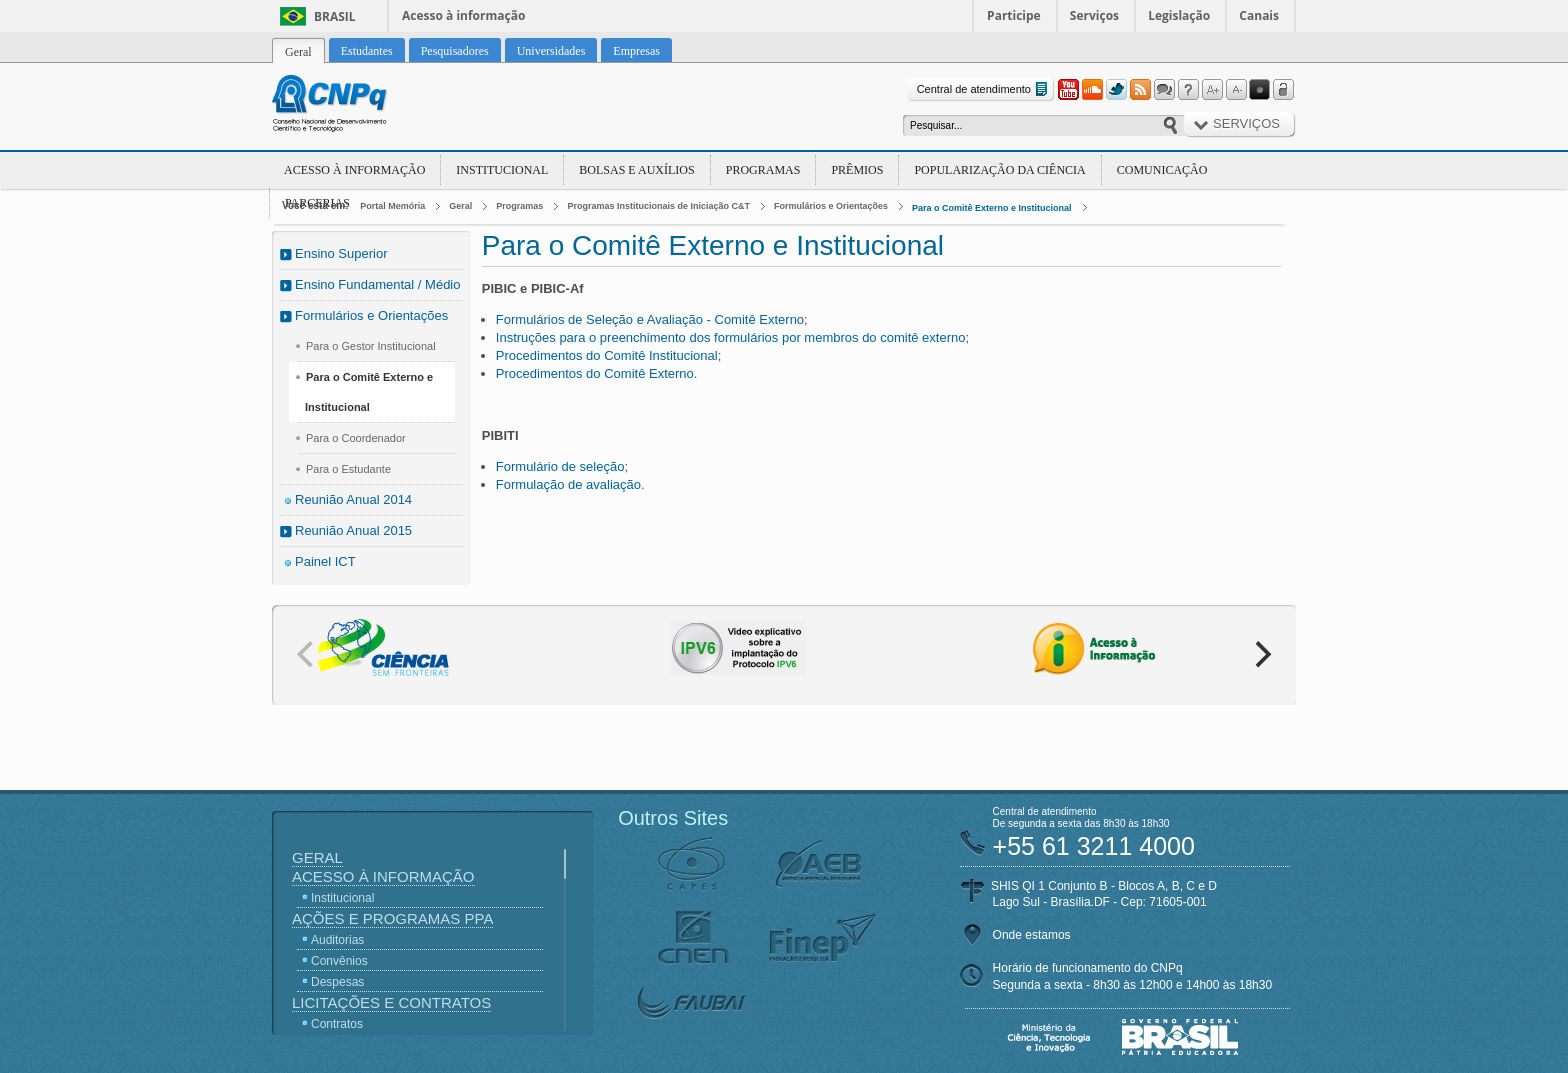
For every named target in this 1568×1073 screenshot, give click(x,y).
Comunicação (1162, 170)
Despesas (337, 982)
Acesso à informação (463, 15)
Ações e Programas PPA (392, 918)
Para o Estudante (348, 469)
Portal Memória (392, 206)
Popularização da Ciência (999, 170)
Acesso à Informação (354, 170)
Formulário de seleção (560, 466)
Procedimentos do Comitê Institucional (607, 355)
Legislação (1179, 15)
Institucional (502, 170)
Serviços (1094, 15)
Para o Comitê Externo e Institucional (992, 208)
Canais (1259, 15)
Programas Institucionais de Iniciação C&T (658, 206)
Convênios (339, 961)
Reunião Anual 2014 (353, 499)
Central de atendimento (984, 89)
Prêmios (857, 170)
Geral (460, 206)
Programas (763, 170)
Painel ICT (325, 561)
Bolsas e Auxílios (636, 170)
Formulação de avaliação (568, 484)
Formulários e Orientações (831, 206)
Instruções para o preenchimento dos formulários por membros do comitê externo (731, 337)
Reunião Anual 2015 (353, 530)
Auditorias (337, 940)
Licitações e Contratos (391, 1002)
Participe (1014, 15)
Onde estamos (1032, 935)
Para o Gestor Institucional (371, 346)
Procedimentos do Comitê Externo (595, 373)
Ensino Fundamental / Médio (377, 284)
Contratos (337, 1024)
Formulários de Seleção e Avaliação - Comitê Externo (650, 319)
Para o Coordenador (356, 438)
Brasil (335, 16)
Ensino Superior (341, 253)
